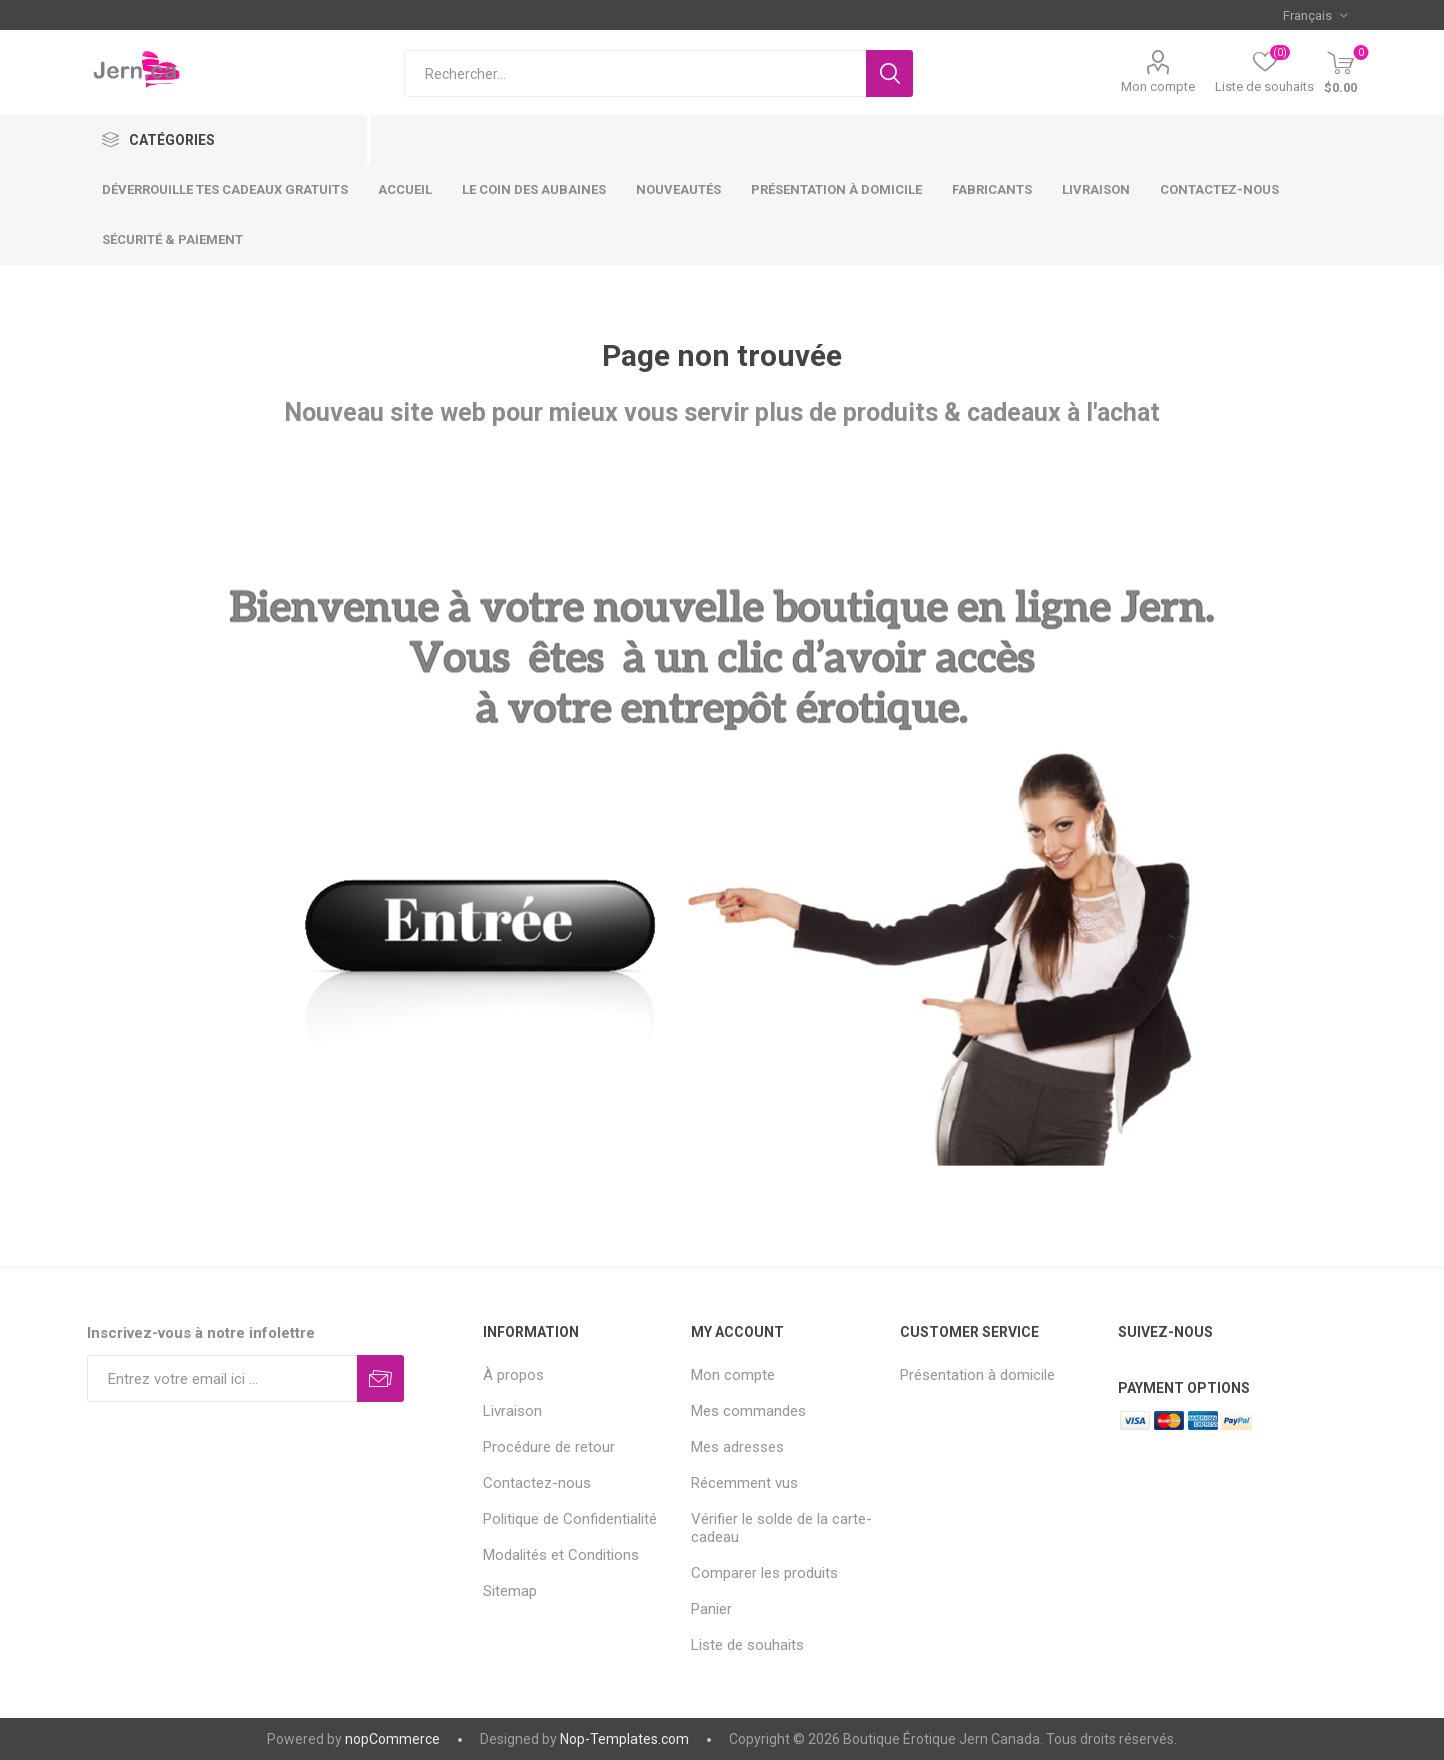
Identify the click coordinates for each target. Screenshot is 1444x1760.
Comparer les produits (764, 1573)
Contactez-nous (537, 1483)
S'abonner (380, 1378)
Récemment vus (744, 1483)
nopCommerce (392, 1739)
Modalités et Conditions (561, 1555)
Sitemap (510, 1591)
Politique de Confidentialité (570, 1519)
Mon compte (1158, 86)
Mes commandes (748, 1411)
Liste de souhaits (747, 1645)
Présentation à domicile (977, 1375)
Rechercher (889, 73)
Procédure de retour (549, 1447)
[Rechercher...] (634, 73)
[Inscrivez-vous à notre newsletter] (222, 1378)
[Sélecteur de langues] (1315, 15)
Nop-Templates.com (624, 1739)
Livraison (512, 1411)
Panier (711, 1609)
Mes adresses (737, 1447)
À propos (513, 1375)
